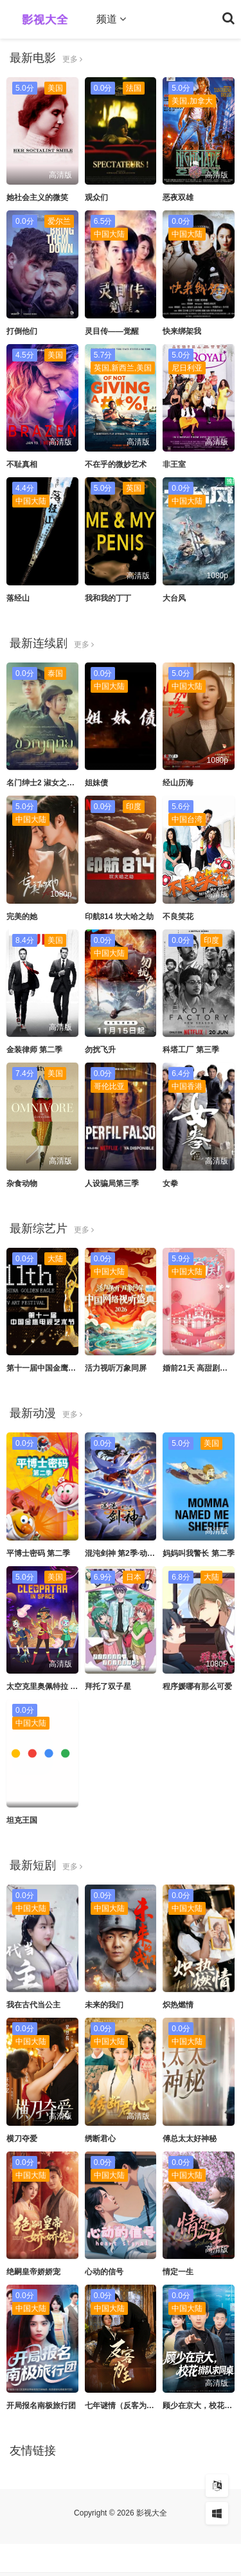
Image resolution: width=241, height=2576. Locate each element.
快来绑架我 (182, 331)
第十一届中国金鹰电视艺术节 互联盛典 (72, 1368)
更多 (72, 59)
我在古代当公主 (33, 2004)
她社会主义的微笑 (37, 197)
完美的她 (21, 916)
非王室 (174, 464)
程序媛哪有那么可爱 (197, 1686)
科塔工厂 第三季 (191, 1049)
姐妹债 (96, 782)
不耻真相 (21, 464)
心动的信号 (104, 2271)
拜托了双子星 (108, 1686)
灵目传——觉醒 (112, 331)
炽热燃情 (178, 2004)
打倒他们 (21, 331)
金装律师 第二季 (34, 1049)
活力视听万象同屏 (116, 1368)
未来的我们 (104, 2004)
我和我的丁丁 (108, 598)
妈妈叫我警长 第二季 (198, 1553)
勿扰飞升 (100, 1049)
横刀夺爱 (21, 2138)
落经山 (18, 598)
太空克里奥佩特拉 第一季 (49, 1686)
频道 (111, 19)
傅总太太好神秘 (190, 2138)
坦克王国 (21, 1820)
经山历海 (178, 782)
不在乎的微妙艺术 (116, 464)
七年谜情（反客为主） (123, 2405)
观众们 (96, 197)
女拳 (170, 1183)
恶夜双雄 (178, 197)
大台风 (174, 598)
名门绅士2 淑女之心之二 (48, 782)
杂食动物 (21, 1183)
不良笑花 (178, 916)
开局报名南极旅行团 (41, 2405)
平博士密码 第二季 (38, 1553)
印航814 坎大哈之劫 (119, 916)
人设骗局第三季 (112, 1183)
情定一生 (178, 2271)
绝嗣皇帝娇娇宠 (33, 2271)
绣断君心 (100, 2138)
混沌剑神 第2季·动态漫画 (127, 1553)
